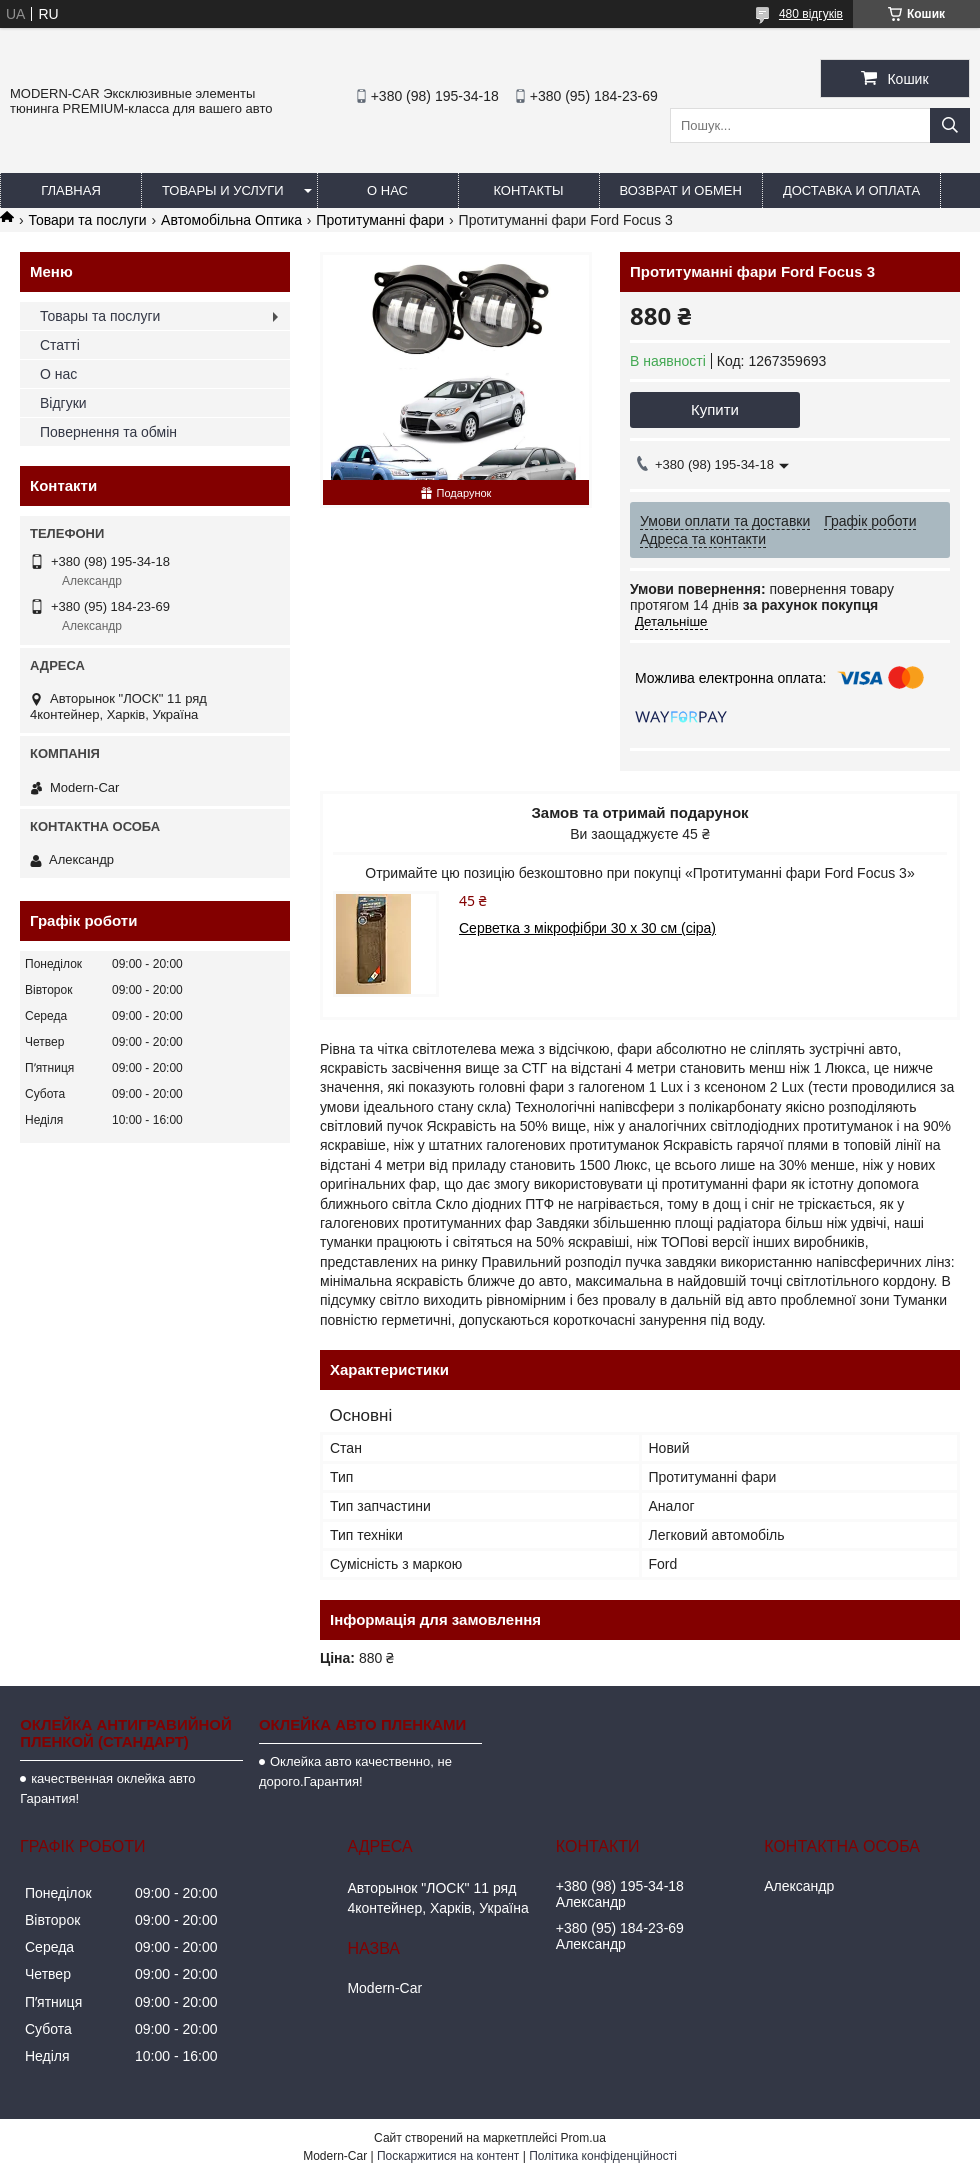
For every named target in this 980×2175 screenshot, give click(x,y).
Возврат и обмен (681, 190)
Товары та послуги (100, 316)
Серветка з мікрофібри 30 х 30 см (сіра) (587, 928)
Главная (71, 190)
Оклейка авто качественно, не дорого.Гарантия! (355, 1771)
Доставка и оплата (851, 190)
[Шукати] (950, 125)
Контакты (528, 190)
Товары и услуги (223, 190)
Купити (715, 409)
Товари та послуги (87, 220)
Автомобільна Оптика (231, 220)
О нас (387, 190)
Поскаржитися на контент (448, 2156)
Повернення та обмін (108, 432)
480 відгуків (811, 14)
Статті (60, 345)
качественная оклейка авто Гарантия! (107, 1788)
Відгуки (63, 403)
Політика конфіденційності (603, 2156)
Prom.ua (583, 2138)
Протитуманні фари (380, 220)
